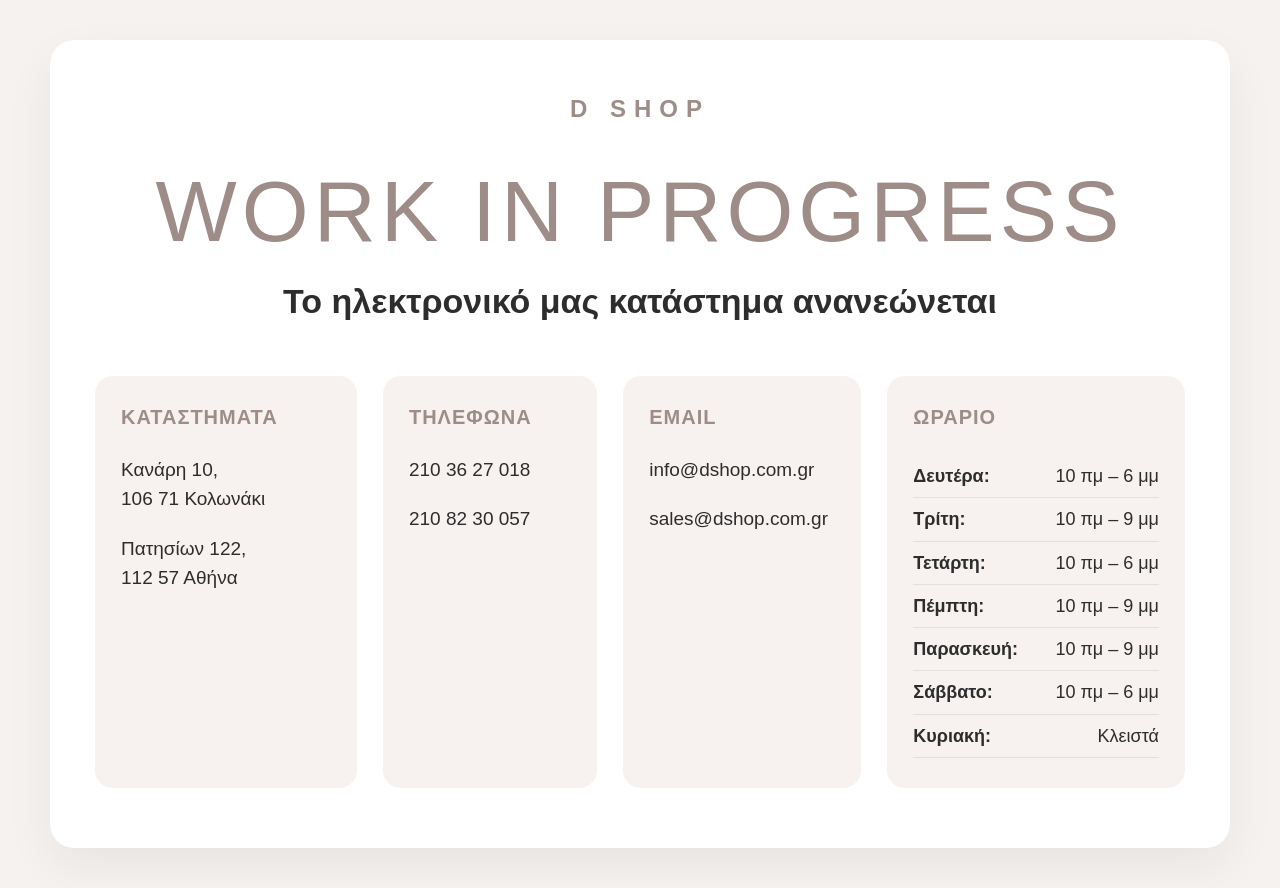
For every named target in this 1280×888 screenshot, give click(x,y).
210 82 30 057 (470, 518)
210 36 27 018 (470, 469)
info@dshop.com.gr (731, 469)
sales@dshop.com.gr (738, 518)
